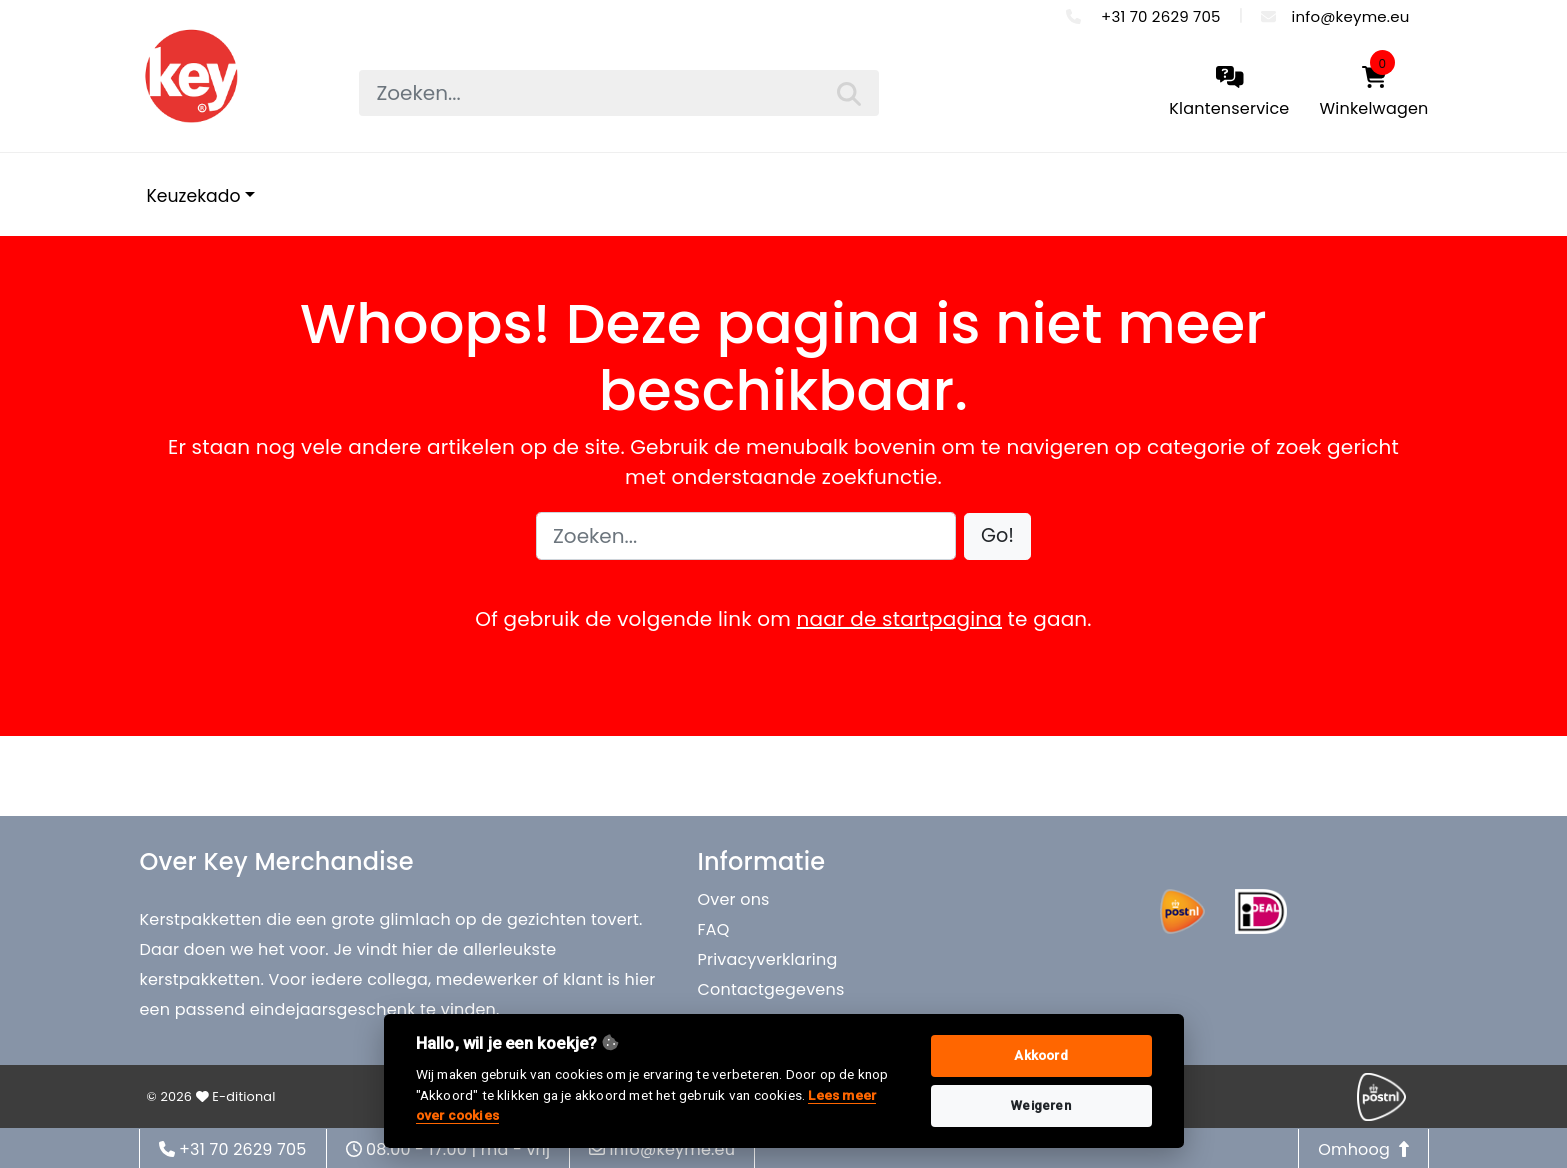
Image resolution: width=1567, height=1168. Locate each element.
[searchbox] (619, 93)
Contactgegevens (771, 989)
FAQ (714, 929)
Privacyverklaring (768, 959)
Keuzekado (194, 196)
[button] (997, 536)
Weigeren (1041, 1105)
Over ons (734, 899)
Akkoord (1040, 1055)
